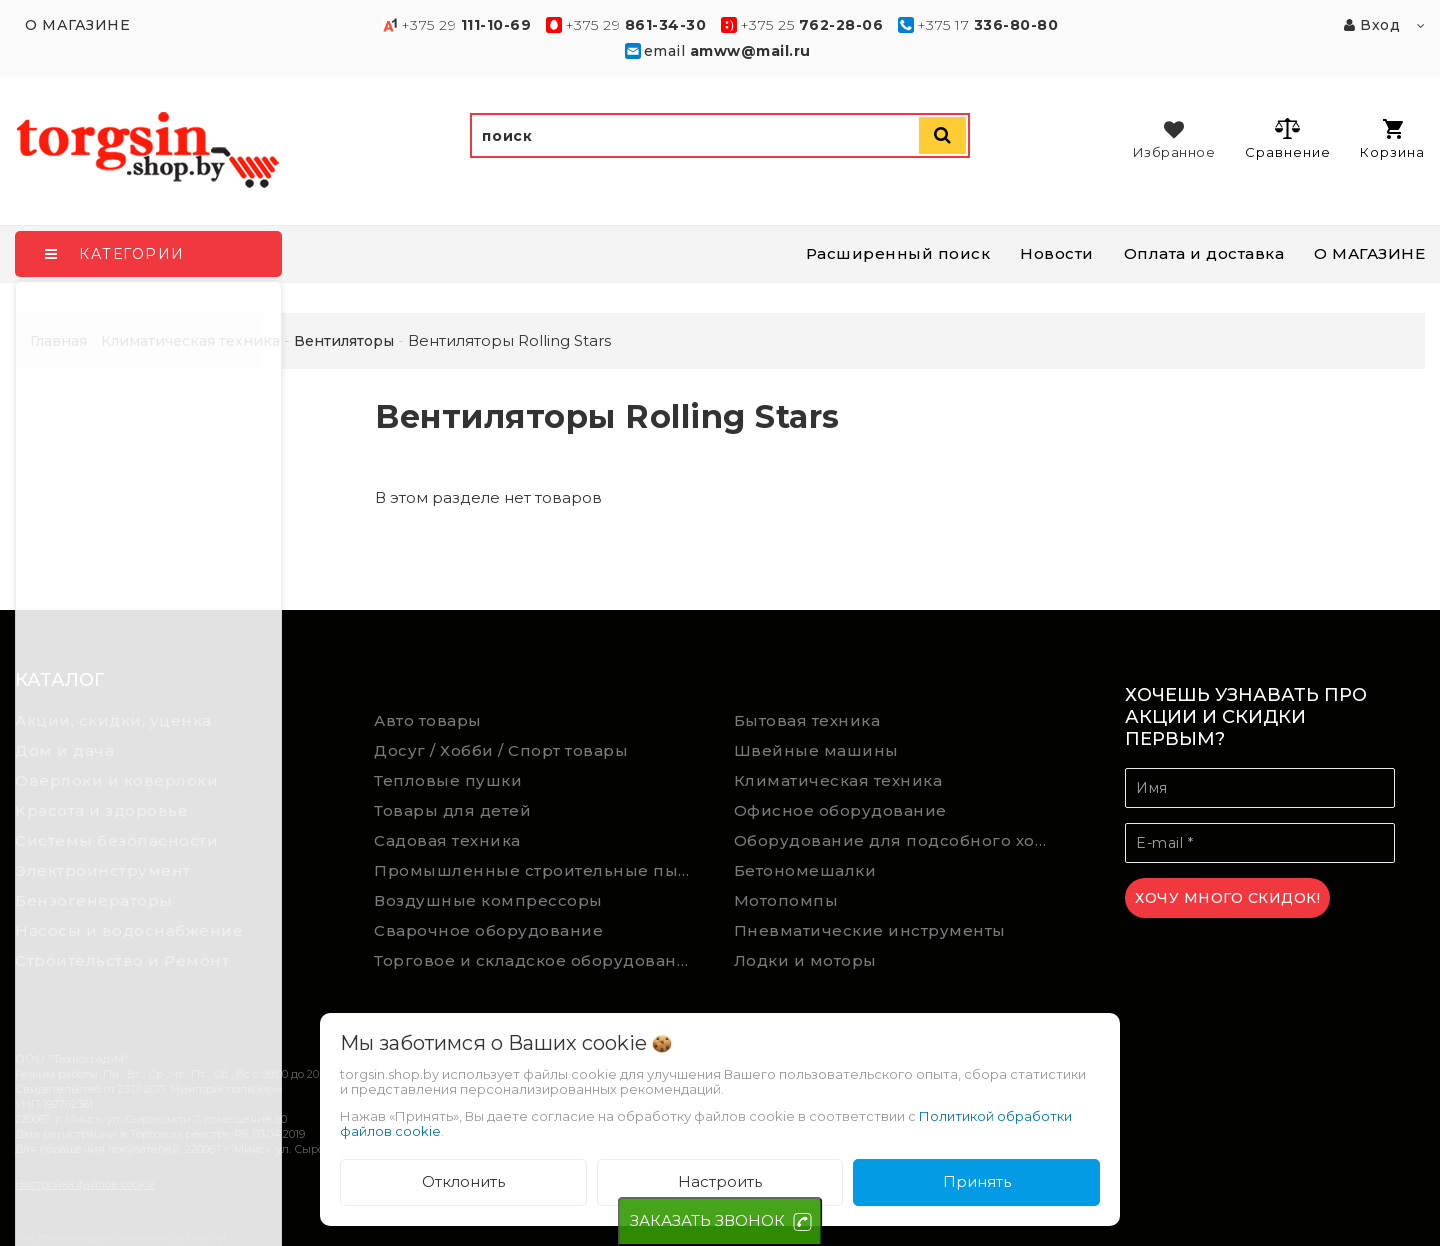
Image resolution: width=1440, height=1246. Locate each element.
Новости (1057, 253)
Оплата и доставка (1204, 253)
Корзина (1392, 139)
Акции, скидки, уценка (113, 720)
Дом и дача (64, 750)
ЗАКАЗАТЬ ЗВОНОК (707, 1220)
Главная (58, 341)
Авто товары (428, 720)
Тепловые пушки (448, 780)
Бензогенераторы (94, 900)
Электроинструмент (103, 870)
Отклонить (463, 1181)
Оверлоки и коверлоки (116, 780)
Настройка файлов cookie (85, 1184)
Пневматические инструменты (870, 930)
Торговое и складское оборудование (536, 960)
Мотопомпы (786, 900)
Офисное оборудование (840, 810)
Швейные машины (816, 750)
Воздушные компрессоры (488, 900)
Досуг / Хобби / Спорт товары (501, 750)
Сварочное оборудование (488, 930)
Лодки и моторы (805, 960)
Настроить (720, 1181)
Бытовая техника (807, 720)
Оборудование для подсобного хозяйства (899, 840)
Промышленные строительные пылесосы (539, 870)
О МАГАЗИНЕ (1369, 253)
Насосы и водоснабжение (129, 930)
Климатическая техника (838, 780)
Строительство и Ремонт (122, 960)
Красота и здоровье (101, 810)
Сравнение (1287, 138)
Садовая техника (447, 840)
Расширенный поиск (898, 253)
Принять (977, 1181)
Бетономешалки (805, 870)
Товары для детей (452, 810)
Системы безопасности (116, 840)
